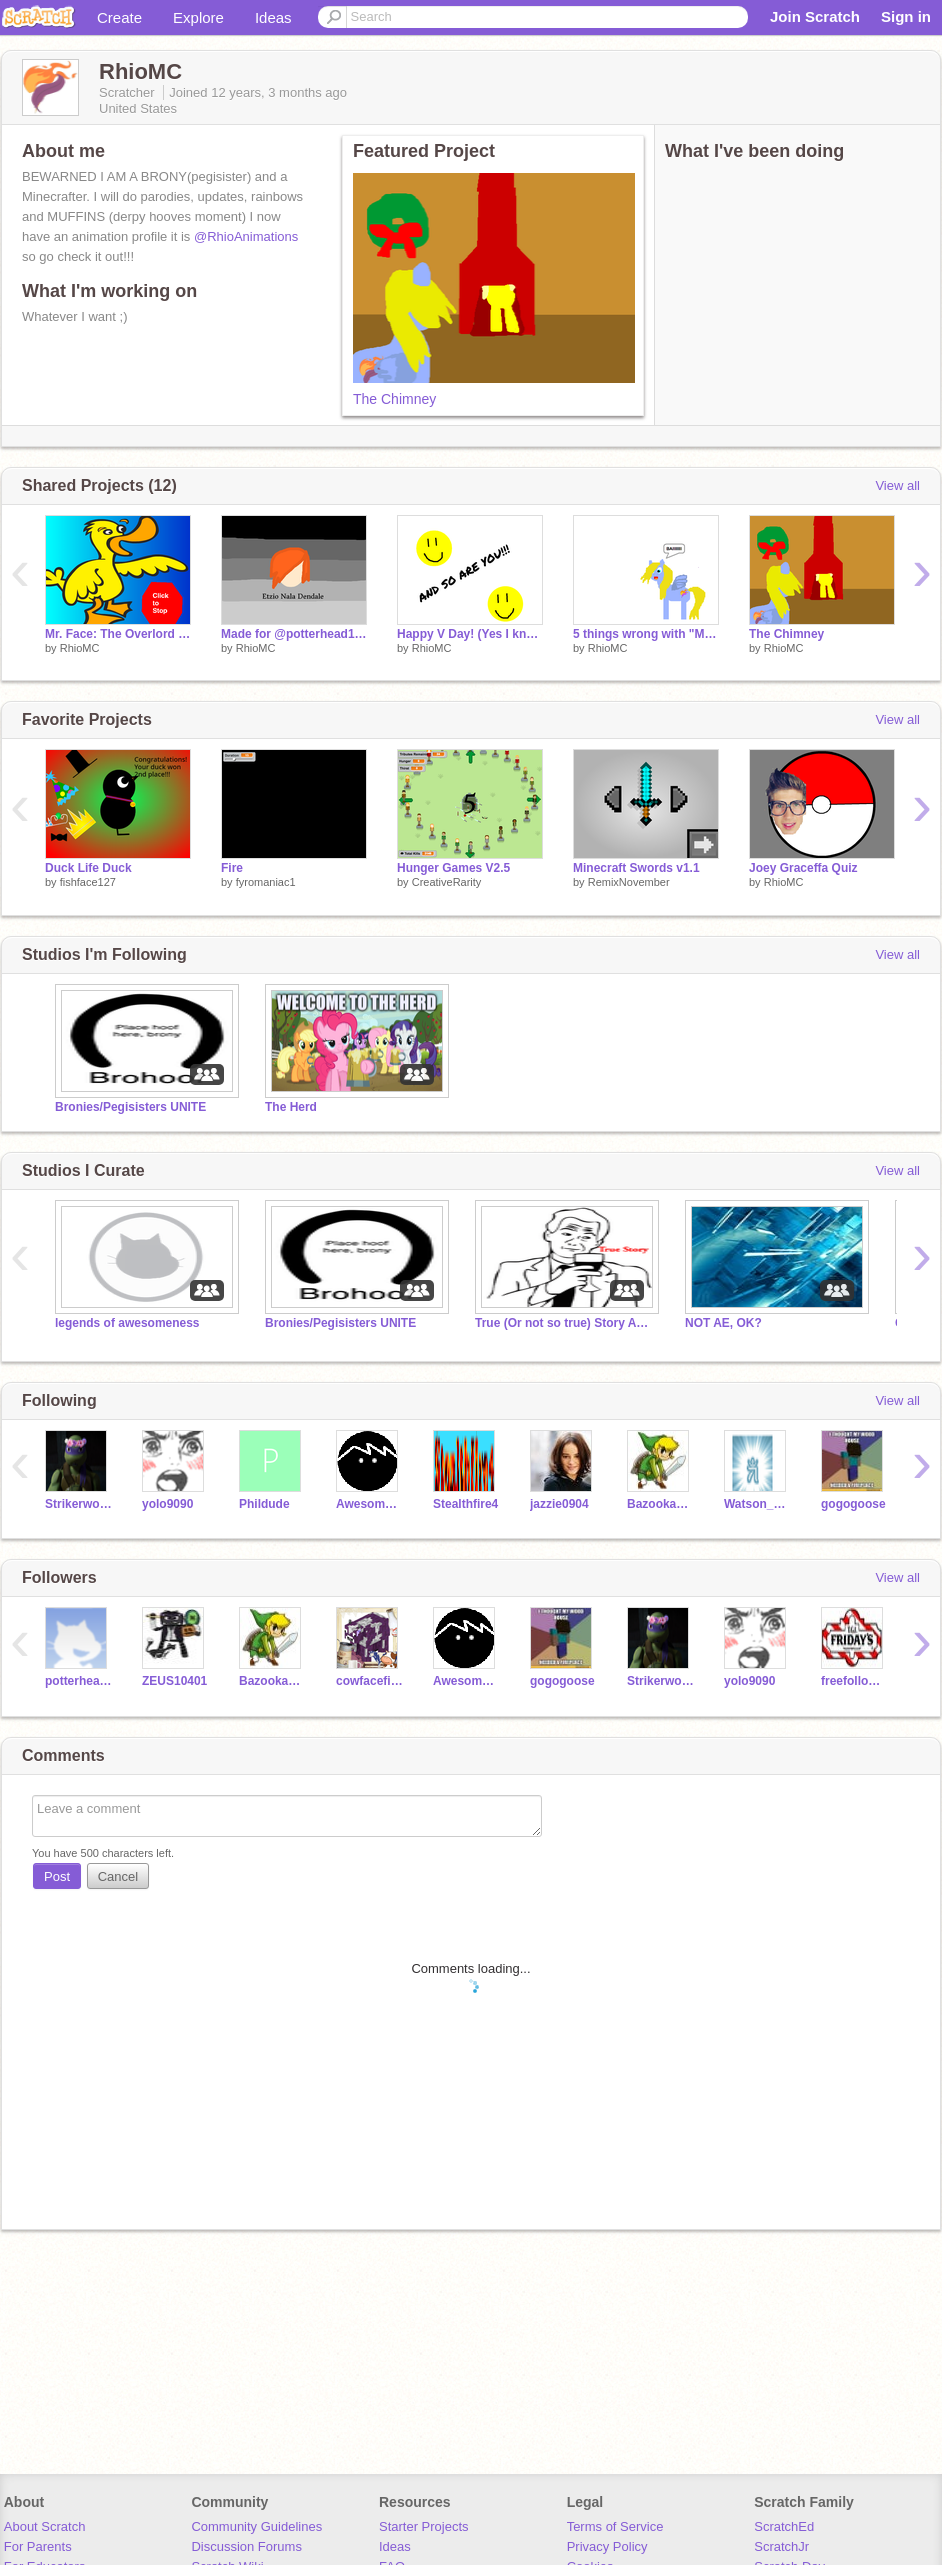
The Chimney (394, 399)
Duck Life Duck (88, 868)
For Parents (38, 2546)
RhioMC (80, 648)
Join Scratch (815, 16)
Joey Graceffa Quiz (803, 868)
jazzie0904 (559, 1504)
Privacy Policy (607, 2546)
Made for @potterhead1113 (294, 634)
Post (57, 1876)
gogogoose (853, 1504)
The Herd (291, 1107)
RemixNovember (629, 882)
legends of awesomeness (127, 1323)
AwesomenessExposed (369, 1504)
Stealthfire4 (465, 1504)
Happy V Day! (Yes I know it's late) (470, 634)
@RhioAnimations (246, 236)
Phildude (264, 1504)
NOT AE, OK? (723, 1323)
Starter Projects (424, 2526)
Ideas (273, 17)
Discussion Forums (246, 2546)
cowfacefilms (369, 1681)
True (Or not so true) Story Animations (565, 1323)
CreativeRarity (447, 882)
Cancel (118, 1876)
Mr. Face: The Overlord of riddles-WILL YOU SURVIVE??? (118, 634)
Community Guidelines (256, 2526)
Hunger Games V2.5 (453, 868)
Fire (232, 868)
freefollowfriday (854, 1681)
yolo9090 (167, 1504)
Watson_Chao (757, 1504)
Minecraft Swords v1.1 (636, 868)
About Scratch (45, 2526)
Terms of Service (615, 2526)
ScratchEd (784, 2526)
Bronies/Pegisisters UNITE (130, 1107)
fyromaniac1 (266, 882)
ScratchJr (781, 2546)
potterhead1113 (78, 1681)
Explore (198, 17)
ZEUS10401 (174, 1681)
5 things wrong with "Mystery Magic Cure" (646, 634)
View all (897, 485)
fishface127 (88, 882)
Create (119, 17)
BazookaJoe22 (660, 1504)
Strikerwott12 (78, 1504)
